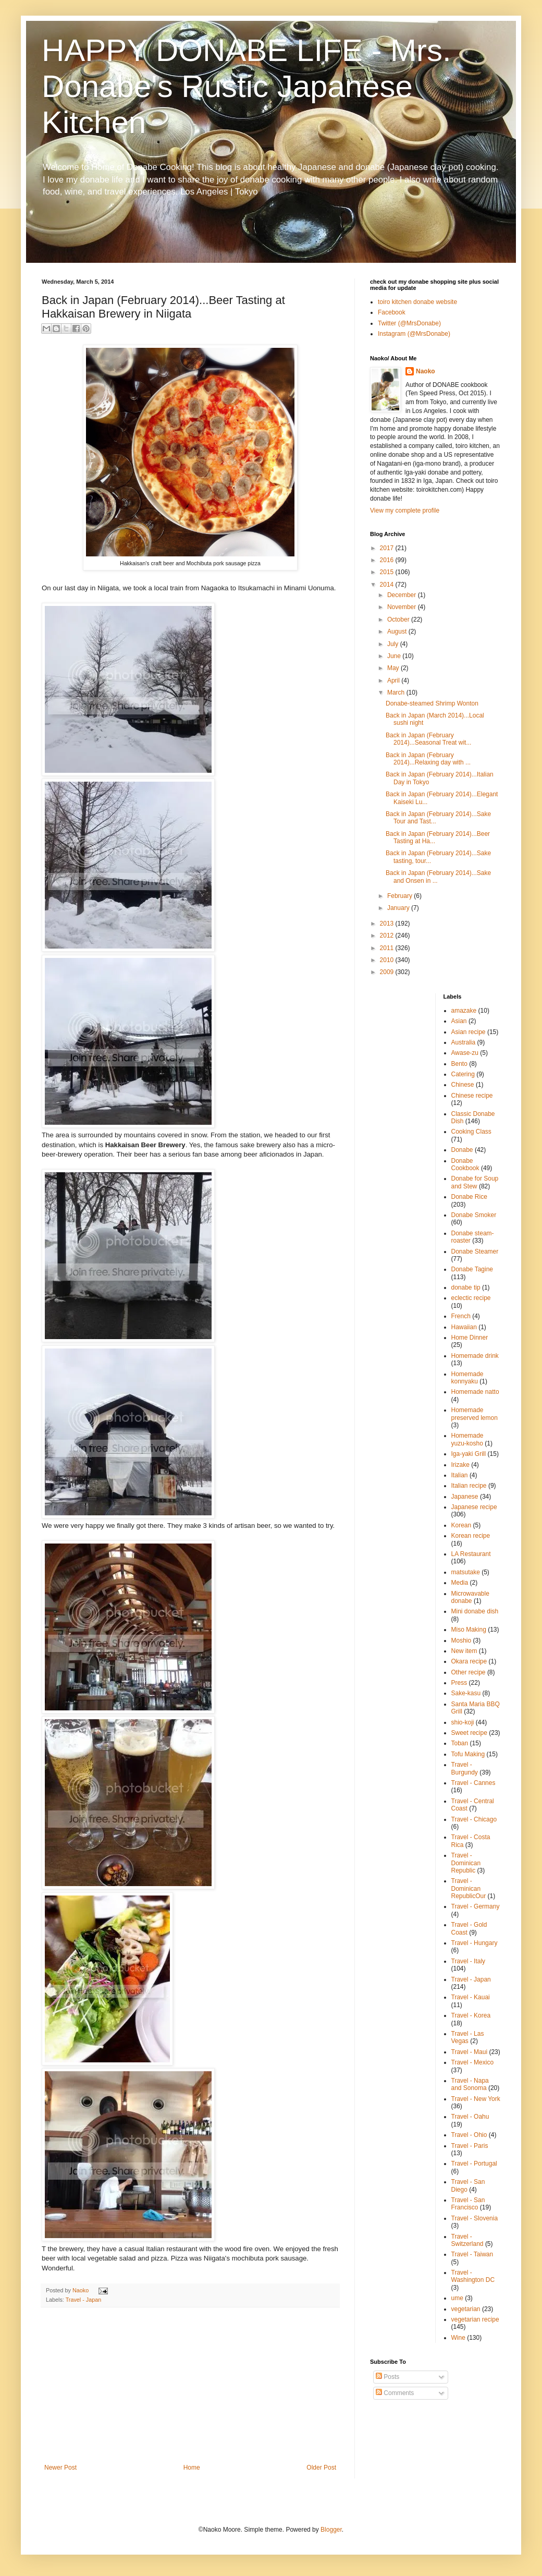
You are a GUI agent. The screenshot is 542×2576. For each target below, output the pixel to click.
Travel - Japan (84, 2299)
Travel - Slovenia (474, 2218)
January (399, 908)
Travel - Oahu (470, 2116)
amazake (464, 1010)
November (402, 607)
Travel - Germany (475, 1906)
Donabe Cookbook (465, 1164)
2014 (388, 584)
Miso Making (468, 1629)
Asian (459, 1021)
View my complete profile (404, 510)
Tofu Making (468, 1754)
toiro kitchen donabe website (417, 302)
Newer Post (60, 2467)
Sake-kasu (466, 1693)
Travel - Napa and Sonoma (470, 2084)
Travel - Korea (471, 2015)
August (398, 631)
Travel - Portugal (474, 2163)
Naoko (425, 371)
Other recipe (468, 1672)
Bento (459, 1063)
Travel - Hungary (474, 1943)
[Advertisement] (190, 2385)
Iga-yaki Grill (468, 1453)
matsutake (465, 1572)
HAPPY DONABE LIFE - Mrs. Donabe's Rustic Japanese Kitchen (246, 86)
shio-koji (462, 1722)
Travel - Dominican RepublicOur (468, 1888)
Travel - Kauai (470, 1997)
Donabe (462, 1149)
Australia (463, 1042)
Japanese (464, 1496)
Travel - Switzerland (467, 2240)
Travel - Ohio (469, 2134)
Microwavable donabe (470, 1597)
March (396, 692)
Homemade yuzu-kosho (467, 1439)
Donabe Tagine (472, 1269)
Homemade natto (475, 1391)
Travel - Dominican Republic (466, 1863)
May (394, 668)
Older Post (321, 2467)
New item (464, 1651)
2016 (388, 560)
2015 (388, 572)
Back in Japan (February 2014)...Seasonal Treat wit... (428, 739)
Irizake (460, 1464)
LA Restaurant (471, 1554)
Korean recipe (470, 1535)
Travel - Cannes (473, 1783)
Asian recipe (468, 1032)
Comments (395, 2393)
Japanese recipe (474, 1507)
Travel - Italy (468, 1961)
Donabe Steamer (475, 1251)
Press (459, 1682)
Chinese (462, 1084)
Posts (387, 2376)
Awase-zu (464, 1052)
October (399, 619)
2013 (388, 923)
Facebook (391, 312)
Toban (460, 1743)
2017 (388, 548)
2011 (388, 948)
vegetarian (466, 2309)
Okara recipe (469, 1661)
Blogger (331, 2529)
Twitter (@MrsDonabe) (409, 323)
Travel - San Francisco (468, 2203)
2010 (388, 960)
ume (457, 2298)
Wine (458, 2337)
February (400, 896)
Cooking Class (471, 1131)
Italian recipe (469, 1485)
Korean (461, 1525)
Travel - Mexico (472, 2062)
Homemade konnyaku (467, 1377)
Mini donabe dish (475, 1611)
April (394, 680)
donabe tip (466, 1287)
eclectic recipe (471, 1298)
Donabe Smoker (474, 1215)
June (394, 656)
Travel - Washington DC (473, 2276)
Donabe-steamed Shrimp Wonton (432, 703)
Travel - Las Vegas (467, 2037)
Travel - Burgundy (464, 1768)
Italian (459, 1475)
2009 (388, 972)
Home (191, 2467)
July (393, 644)
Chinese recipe (472, 1095)
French (461, 1316)
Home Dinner (469, 1337)
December (402, 595)
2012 (388, 935)
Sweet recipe (469, 1732)
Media (460, 1582)
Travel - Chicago (474, 1819)
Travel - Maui (469, 2052)
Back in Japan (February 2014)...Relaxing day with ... (428, 758)
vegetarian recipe (475, 2319)
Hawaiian (464, 1327)
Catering (463, 1074)
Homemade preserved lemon (474, 1413)
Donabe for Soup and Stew (475, 1182)
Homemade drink (475, 1355)
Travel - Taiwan (472, 2254)
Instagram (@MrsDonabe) (414, 333)
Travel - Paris (469, 2145)
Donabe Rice (469, 1196)
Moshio (461, 1640)
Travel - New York (475, 2099)
